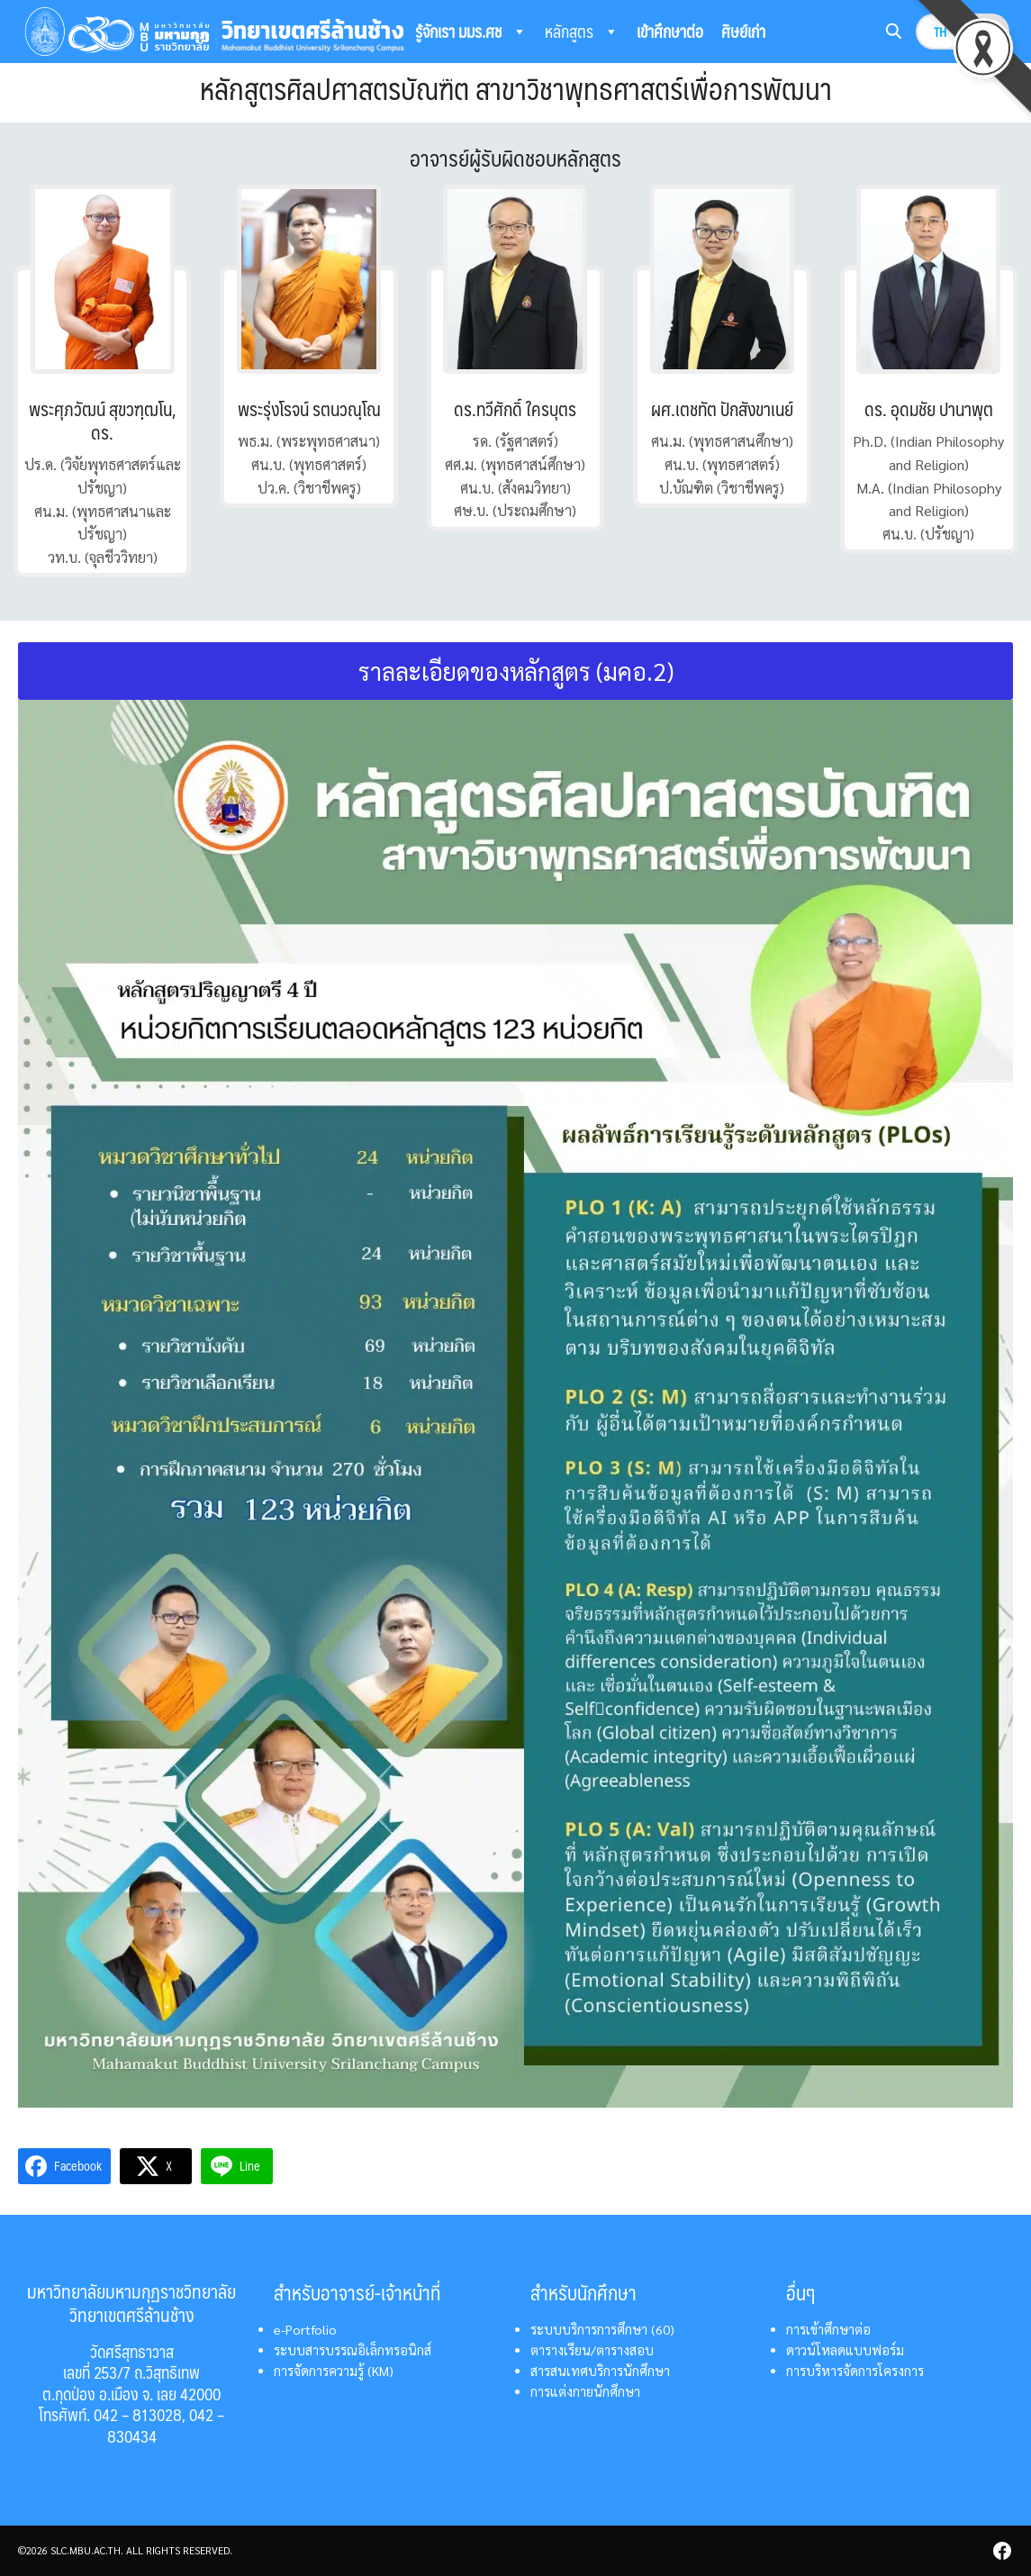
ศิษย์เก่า (743, 31)
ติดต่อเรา (570, 76)
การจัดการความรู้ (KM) (333, 2371)
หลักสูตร (582, 31)
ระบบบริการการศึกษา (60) (602, 2329)
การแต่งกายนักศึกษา (585, 2391)
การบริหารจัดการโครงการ (855, 2371)
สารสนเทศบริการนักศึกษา (600, 2371)
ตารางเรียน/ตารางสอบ (592, 2350)
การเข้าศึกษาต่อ (828, 2329)
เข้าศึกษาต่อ (670, 31)
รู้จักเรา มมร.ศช (471, 31)
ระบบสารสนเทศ (471, 76)
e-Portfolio (305, 2329)
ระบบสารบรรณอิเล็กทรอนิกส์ (352, 2350)
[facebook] (1002, 2551)
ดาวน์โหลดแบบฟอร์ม (845, 2350)
